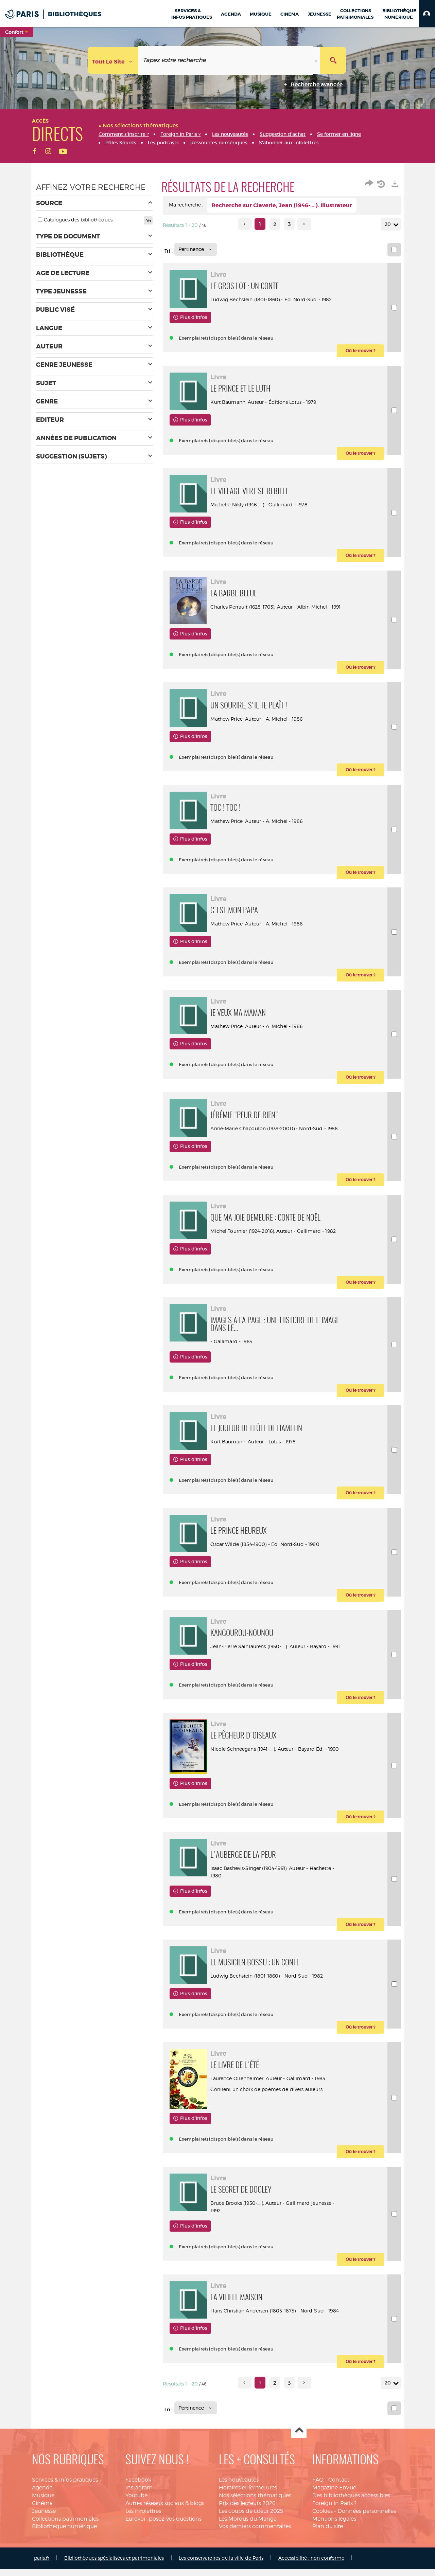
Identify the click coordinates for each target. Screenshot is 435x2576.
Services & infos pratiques (65, 2539)
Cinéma (42, 2563)
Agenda (42, 2547)
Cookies (322, 2571)
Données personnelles (366, 2571)
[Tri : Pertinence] (195, 249)
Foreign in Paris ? (334, 2563)
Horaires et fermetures (248, 2547)
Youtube (136, 2555)
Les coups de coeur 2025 (251, 2571)
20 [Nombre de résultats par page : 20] (389, 224)
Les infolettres (143, 2571)
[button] (427, 13)
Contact (338, 2539)
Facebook (138, 2539)
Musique (43, 2555)
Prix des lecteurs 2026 (247, 2563)
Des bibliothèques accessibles (351, 2555)
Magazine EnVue (334, 2547)
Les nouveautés (239, 2539)
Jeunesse (44, 2571)
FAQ (318, 2539)
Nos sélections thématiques (255, 2555)
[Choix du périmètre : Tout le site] (113, 60)
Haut (299, 2490)
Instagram (139, 2547)
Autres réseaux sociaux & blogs (164, 2563)
